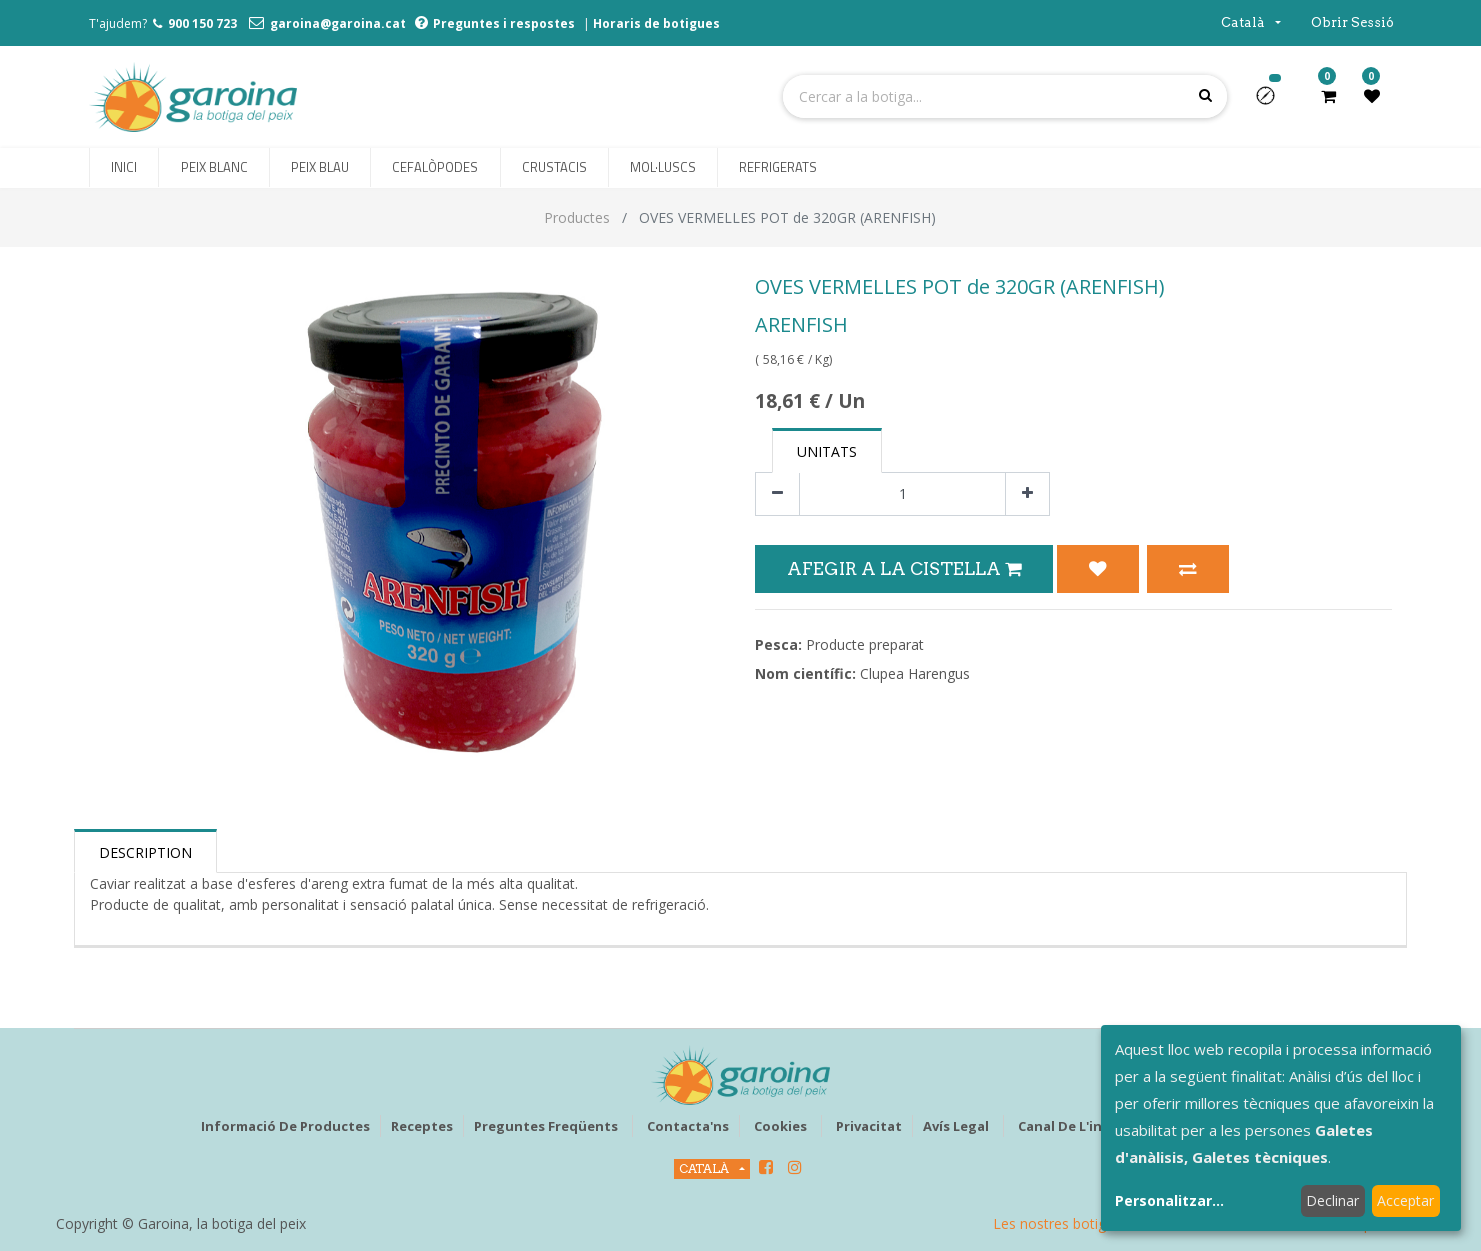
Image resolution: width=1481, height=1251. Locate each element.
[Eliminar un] (777, 494)
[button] (1273, 102)
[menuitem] (124, 168)
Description (145, 852)
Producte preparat (865, 644)
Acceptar (1405, 1200)
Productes (577, 217)
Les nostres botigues (1061, 1223)
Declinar (1332, 1200)
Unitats (827, 451)
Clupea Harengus (915, 673)
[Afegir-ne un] (1027, 494)
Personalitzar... (1169, 1200)
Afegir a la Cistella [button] (904, 568)
